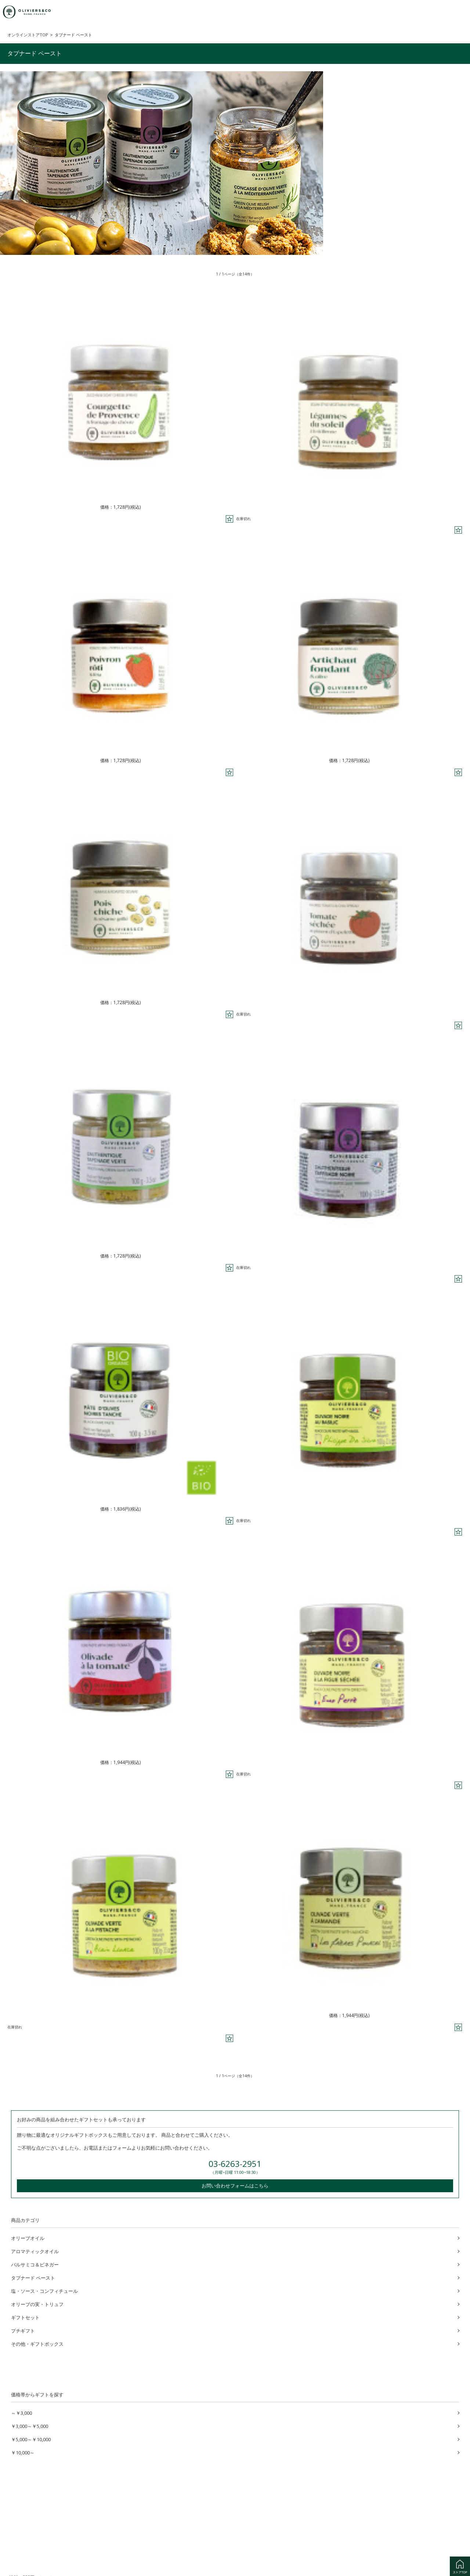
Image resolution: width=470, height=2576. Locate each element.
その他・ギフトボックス (37, 2343)
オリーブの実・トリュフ (37, 2303)
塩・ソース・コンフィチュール (44, 2290)
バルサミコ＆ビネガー (35, 2264)
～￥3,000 (21, 2412)
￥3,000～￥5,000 (29, 2425)
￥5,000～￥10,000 (31, 2438)
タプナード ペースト (33, 2277)
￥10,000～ (23, 2452)
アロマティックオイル (35, 2250)
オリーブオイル (27, 2237)
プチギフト (23, 2330)
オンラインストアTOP (27, 34)
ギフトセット (25, 2316)
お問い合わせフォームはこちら (235, 2185)
